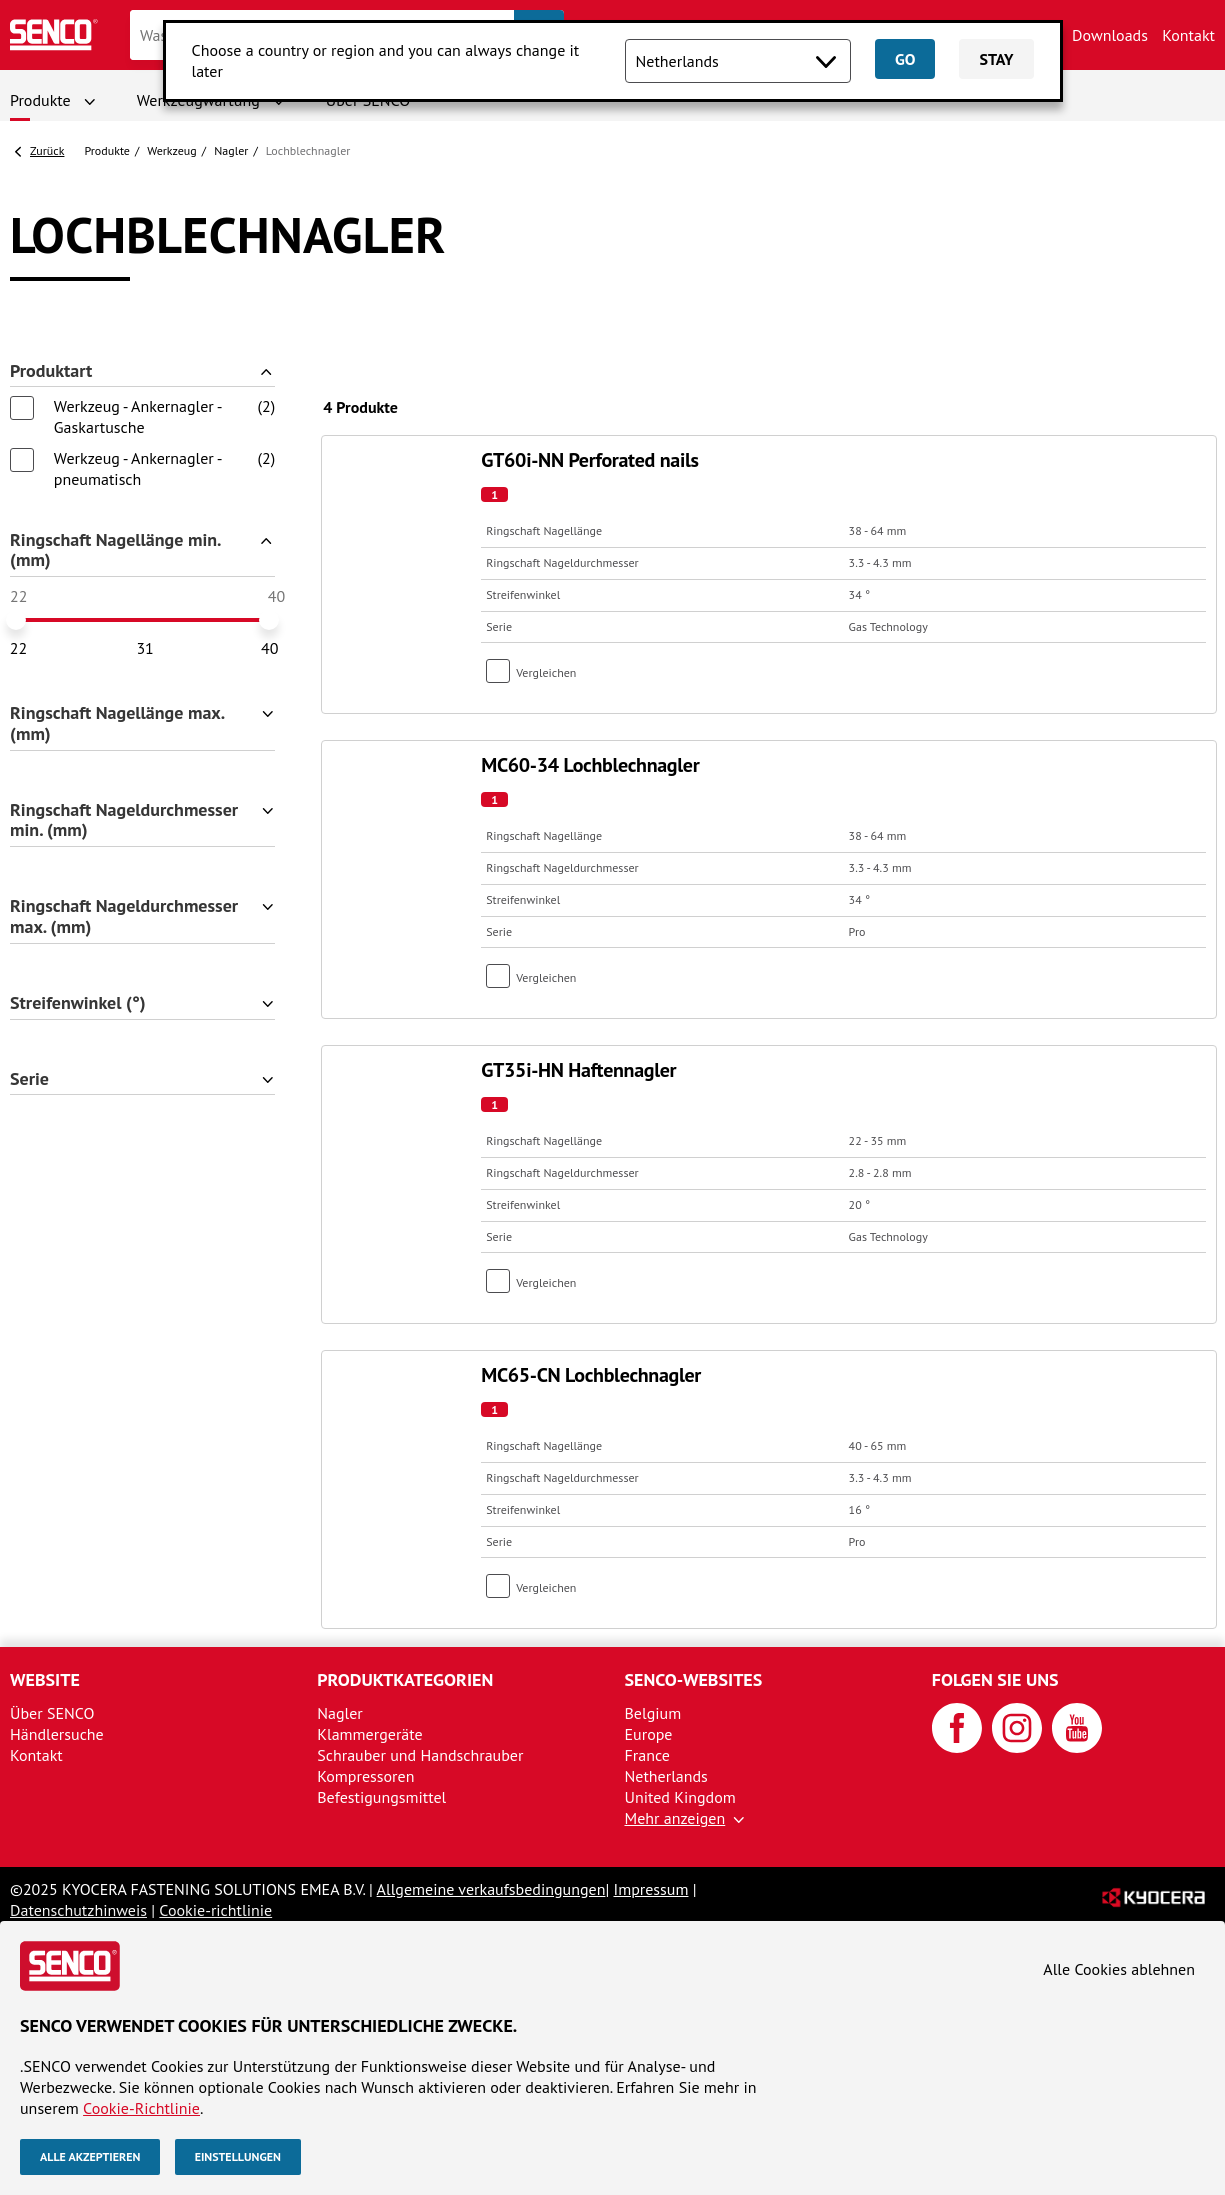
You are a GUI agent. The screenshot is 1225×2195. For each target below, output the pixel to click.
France (647, 1755)
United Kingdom (680, 1797)
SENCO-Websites (694, 1679)
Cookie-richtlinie (215, 1910)
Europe (649, 1734)
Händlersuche (57, 1734)
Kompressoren (365, 1776)
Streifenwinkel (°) (78, 1003)
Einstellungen (238, 2156)
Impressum (651, 1889)
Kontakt (1188, 35)
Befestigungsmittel (381, 1797)
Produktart (51, 371)
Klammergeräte (369, 1734)
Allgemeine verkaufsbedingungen (491, 1889)
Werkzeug (172, 150)
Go (905, 59)
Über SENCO (52, 1713)
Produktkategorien (405, 1679)
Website (45, 1679)
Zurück (47, 150)
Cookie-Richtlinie (141, 2108)
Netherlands (666, 1776)
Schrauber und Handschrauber (420, 1755)
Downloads (1110, 35)
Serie (29, 1079)
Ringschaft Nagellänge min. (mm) (116, 551)
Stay (996, 59)
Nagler (231, 150)
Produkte (40, 100)
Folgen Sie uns (995, 1679)
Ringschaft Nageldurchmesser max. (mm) (124, 917)
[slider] (16, 620)
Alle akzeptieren (90, 2156)
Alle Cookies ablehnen (1119, 1969)
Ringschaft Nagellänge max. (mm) (117, 724)
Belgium (653, 1713)
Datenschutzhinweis (78, 1910)
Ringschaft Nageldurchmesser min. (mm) (124, 821)
